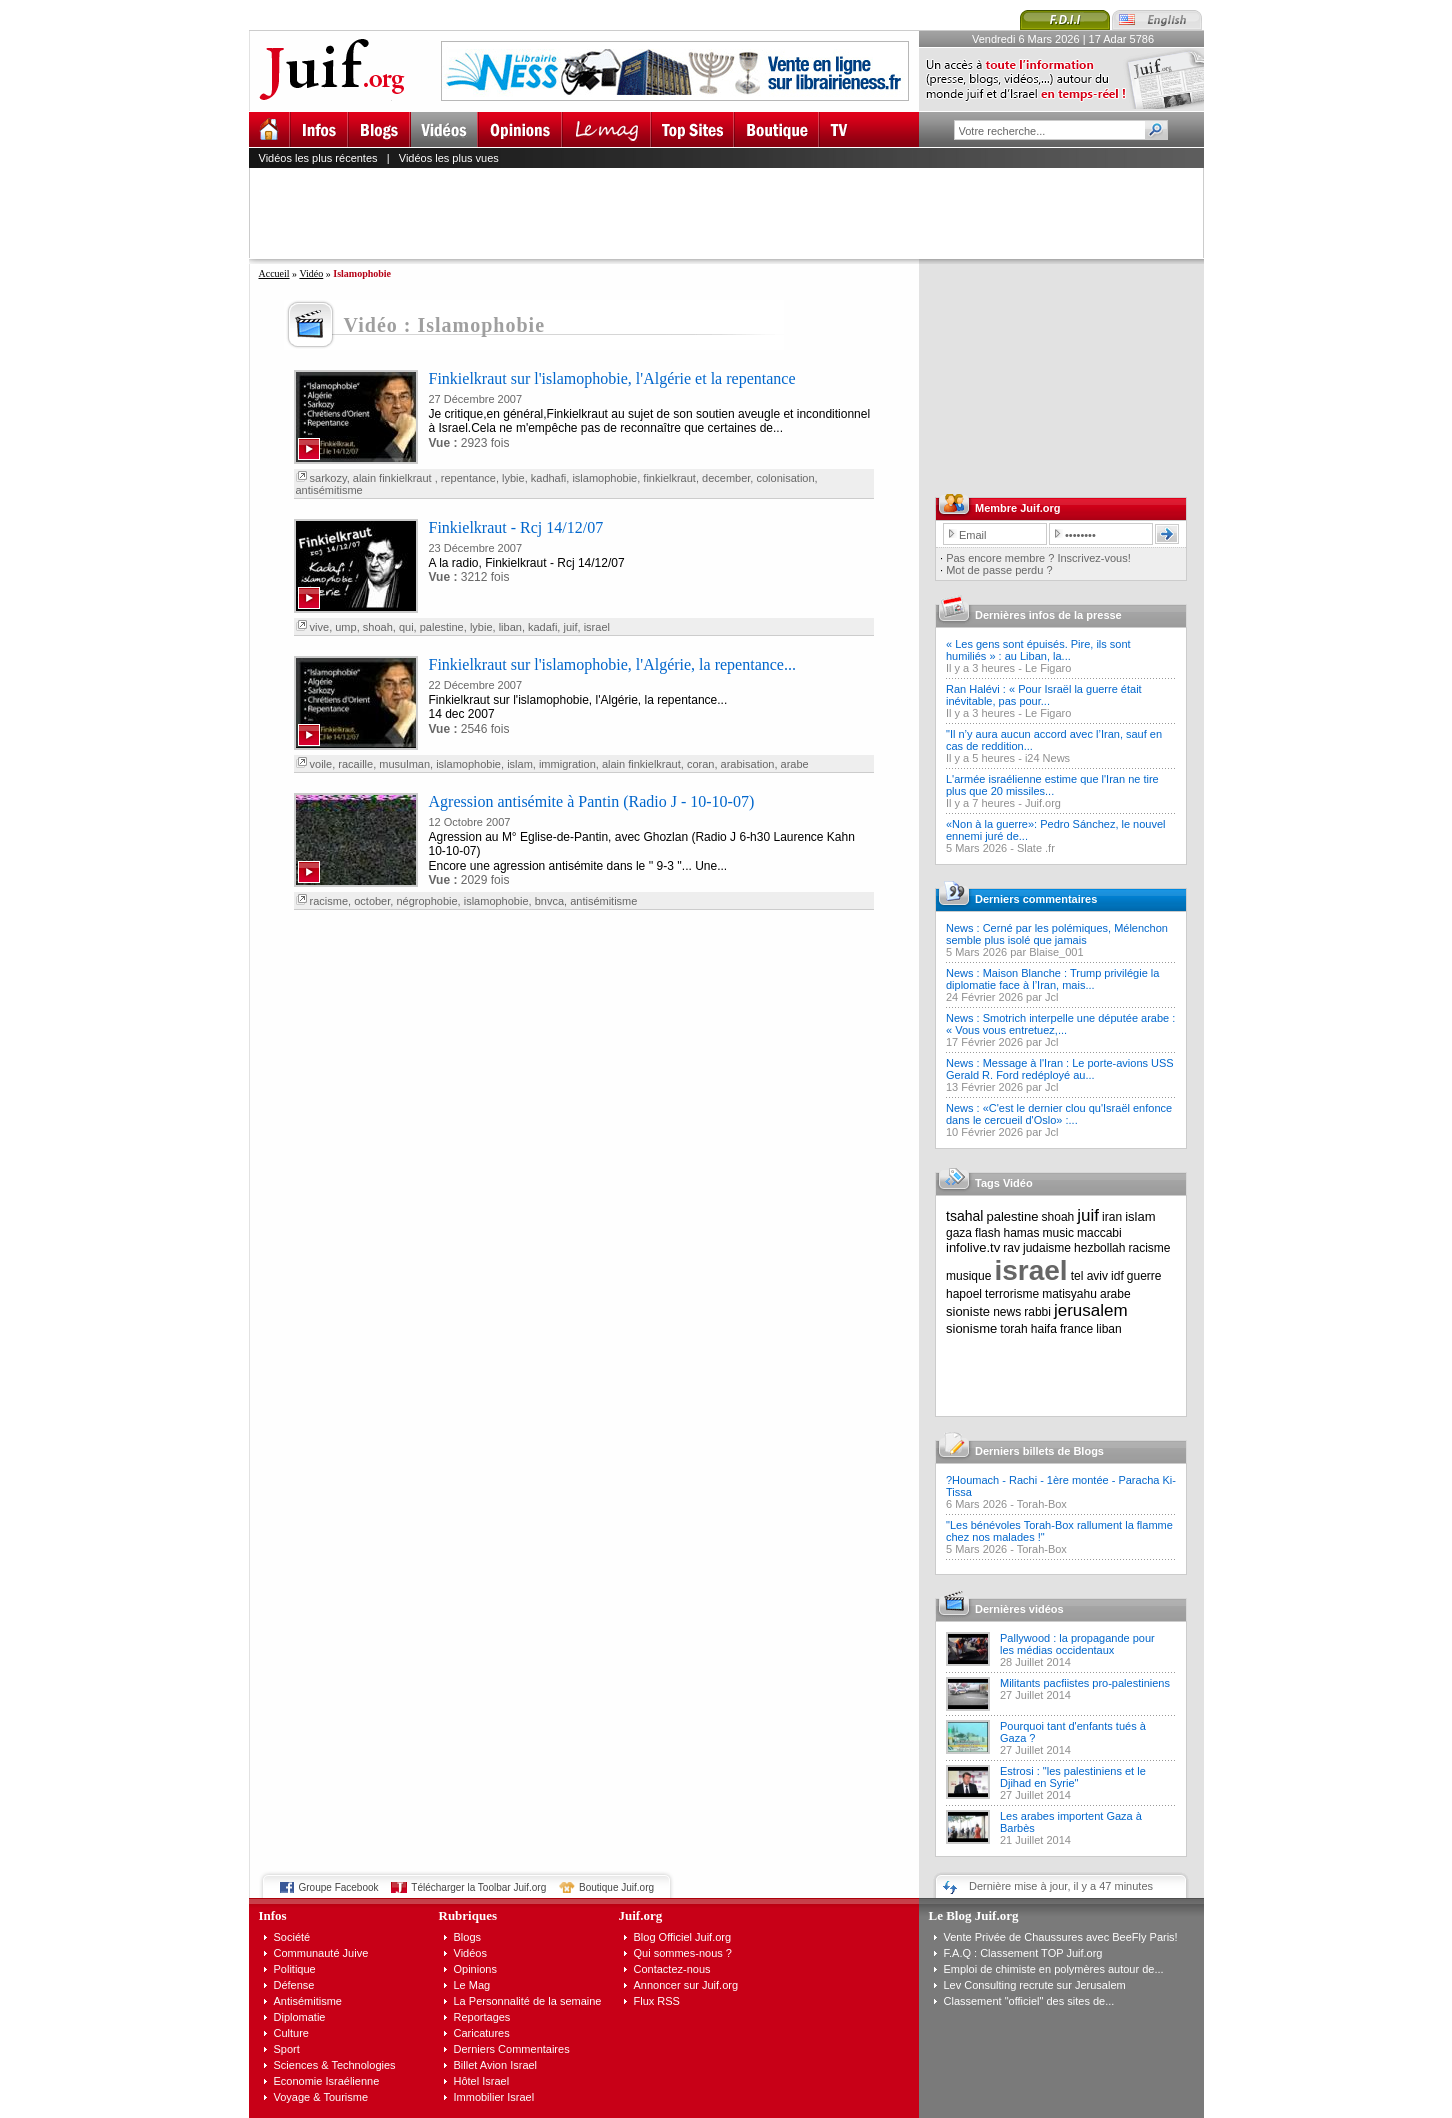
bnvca (549, 901)
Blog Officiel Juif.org (683, 1937)
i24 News (1047, 758)
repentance (468, 478)
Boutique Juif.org (616, 1887)
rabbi (1037, 1312)
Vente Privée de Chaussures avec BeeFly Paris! (1061, 1937)
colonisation (785, 478)
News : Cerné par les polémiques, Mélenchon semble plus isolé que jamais (1057, 934)
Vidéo (311, 273)
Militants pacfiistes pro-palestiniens (1085, 1683)
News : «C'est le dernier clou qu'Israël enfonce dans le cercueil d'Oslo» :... (1059, 1114)
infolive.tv (973, 1247)
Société (292, 1937)
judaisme (1047, 1248)
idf (1117, 1276)
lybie (513, 478)
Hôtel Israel (482, 2081)
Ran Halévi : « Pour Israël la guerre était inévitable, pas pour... (1044, 695)
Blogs (468, 1937)
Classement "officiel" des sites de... (1029, 2001)
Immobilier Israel (494, 2097)
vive (320, 627)
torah (1013, 1329)
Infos (273, 1915)
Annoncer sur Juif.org (686, 1985)
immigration (567, 764)
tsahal (964, 1216)
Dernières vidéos (1019, 1609)
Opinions (475, 1969)
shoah (378, 627)
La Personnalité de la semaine (528, 2001)
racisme (329, 901)
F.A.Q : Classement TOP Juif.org (1023, 1953)
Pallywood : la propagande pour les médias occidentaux (1077, 1644)
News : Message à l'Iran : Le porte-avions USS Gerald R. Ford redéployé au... (1060, 1069)
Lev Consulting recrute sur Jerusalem (1035, 1985)
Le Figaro (1048, 668)
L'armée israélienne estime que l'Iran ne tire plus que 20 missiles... (1052, 785)
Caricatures (482, 2033)
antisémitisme (329, 490)
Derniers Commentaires (512, 2049)
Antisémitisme (308, 2001)
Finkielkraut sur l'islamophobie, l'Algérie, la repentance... (612, 664)
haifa (1044, 1329)
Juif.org (1043, 803)
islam (520, 764)
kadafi (542, 627)
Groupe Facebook (339, 1887)
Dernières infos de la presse (1048, 615)
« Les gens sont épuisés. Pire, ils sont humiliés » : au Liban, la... (1038, 650)
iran (1112, 1217)
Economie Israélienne (327, 2081)
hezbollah (1099, 1248)
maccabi (1099, 1233)
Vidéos (470, 1953)
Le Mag (472, 1985)
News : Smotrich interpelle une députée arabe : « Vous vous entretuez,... (1060, 1024)
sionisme (971, 1328)
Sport (287, 2049)
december (726, 478)
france (1076, 1329)
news (1007, 1312)
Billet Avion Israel (496, 2065)
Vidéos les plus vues (449, 158)
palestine (442, 627)
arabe (795, 764)
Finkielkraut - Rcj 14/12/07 (516, 527)
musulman (404, 764)
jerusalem (1091, 1310)
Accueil (274, 273)
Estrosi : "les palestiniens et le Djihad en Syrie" (1073, 1777)
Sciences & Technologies (335, 2065)
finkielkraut (669, 478)
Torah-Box (1042, 1504)
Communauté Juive (321, 1953)
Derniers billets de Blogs (1039, 1451)
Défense (294, 1985)
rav (1011, 1248)
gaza (959, 1233)
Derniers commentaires (1036, 899)
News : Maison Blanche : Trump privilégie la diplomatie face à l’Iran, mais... (1052, 979)
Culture (291, 2033)
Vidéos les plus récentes (318, 158)
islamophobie (604, 478)
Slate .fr (1036, 848)
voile (321, 764)
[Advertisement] (735, 213)
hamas (1022, 1233)
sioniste (968, 1311)
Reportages (482, 2017)
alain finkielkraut (394, 478)
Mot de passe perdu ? (999, 570)
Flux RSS (657, 2001)
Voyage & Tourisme (321, 2097)
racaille (355, 764)
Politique (295, 1969)
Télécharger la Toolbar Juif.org (478, 1887)
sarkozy (328, 478)
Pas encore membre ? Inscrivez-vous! (1038, 558)
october (372, 901)
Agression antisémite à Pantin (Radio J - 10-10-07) (592, 801)
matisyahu (1069, 1294)
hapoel (964, 1294)
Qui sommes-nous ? (683, 1953)
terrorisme (1012, 1294)
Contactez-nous (672, 1969)
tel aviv (1089, 1276)
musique (968, 1276)
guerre (1144, 1276)
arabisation (748, 764)
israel (597, 627)
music (1058, 1233)
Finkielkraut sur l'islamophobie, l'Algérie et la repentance (612, 378)
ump (345, 627)
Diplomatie (300, 2017)
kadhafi (548, 478)
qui (406, 627)
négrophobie (426, 901)
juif (570, 627)
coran (701, 764)
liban (510, 627)
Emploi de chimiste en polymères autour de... (1054, 1969)
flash (987, 1233)
